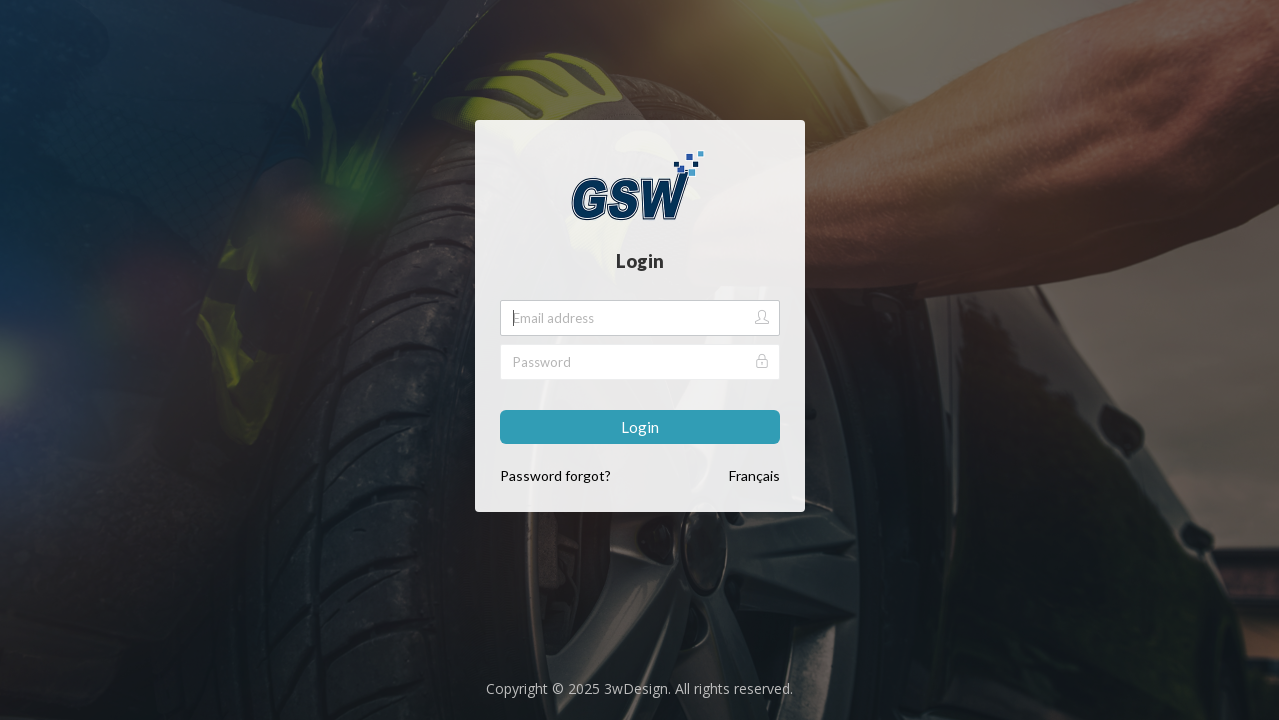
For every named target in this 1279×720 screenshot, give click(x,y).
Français (754, 475)
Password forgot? (555, 475)
